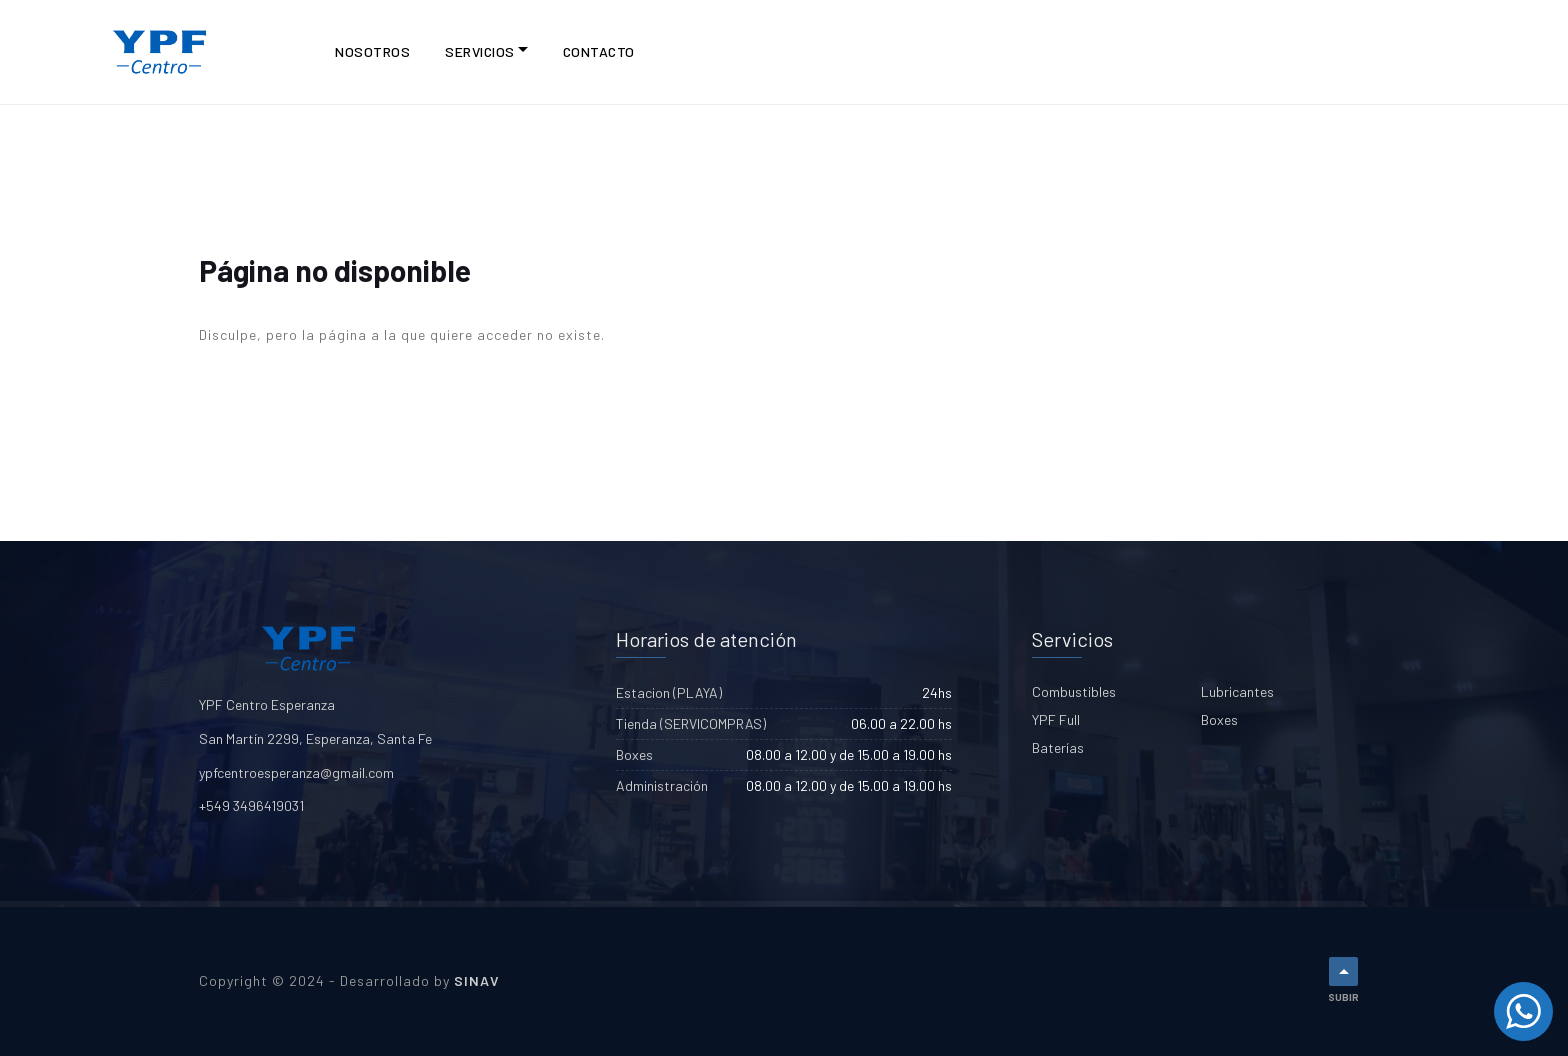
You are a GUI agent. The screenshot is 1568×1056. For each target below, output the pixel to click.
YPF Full (1056, 719)
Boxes (1219, 719)
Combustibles (1074, 691)
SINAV (477, 980)
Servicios (480, 51)
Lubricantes (1237, 691)
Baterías (1058, 747)
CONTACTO (599, 51)
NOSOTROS (372, 51)
